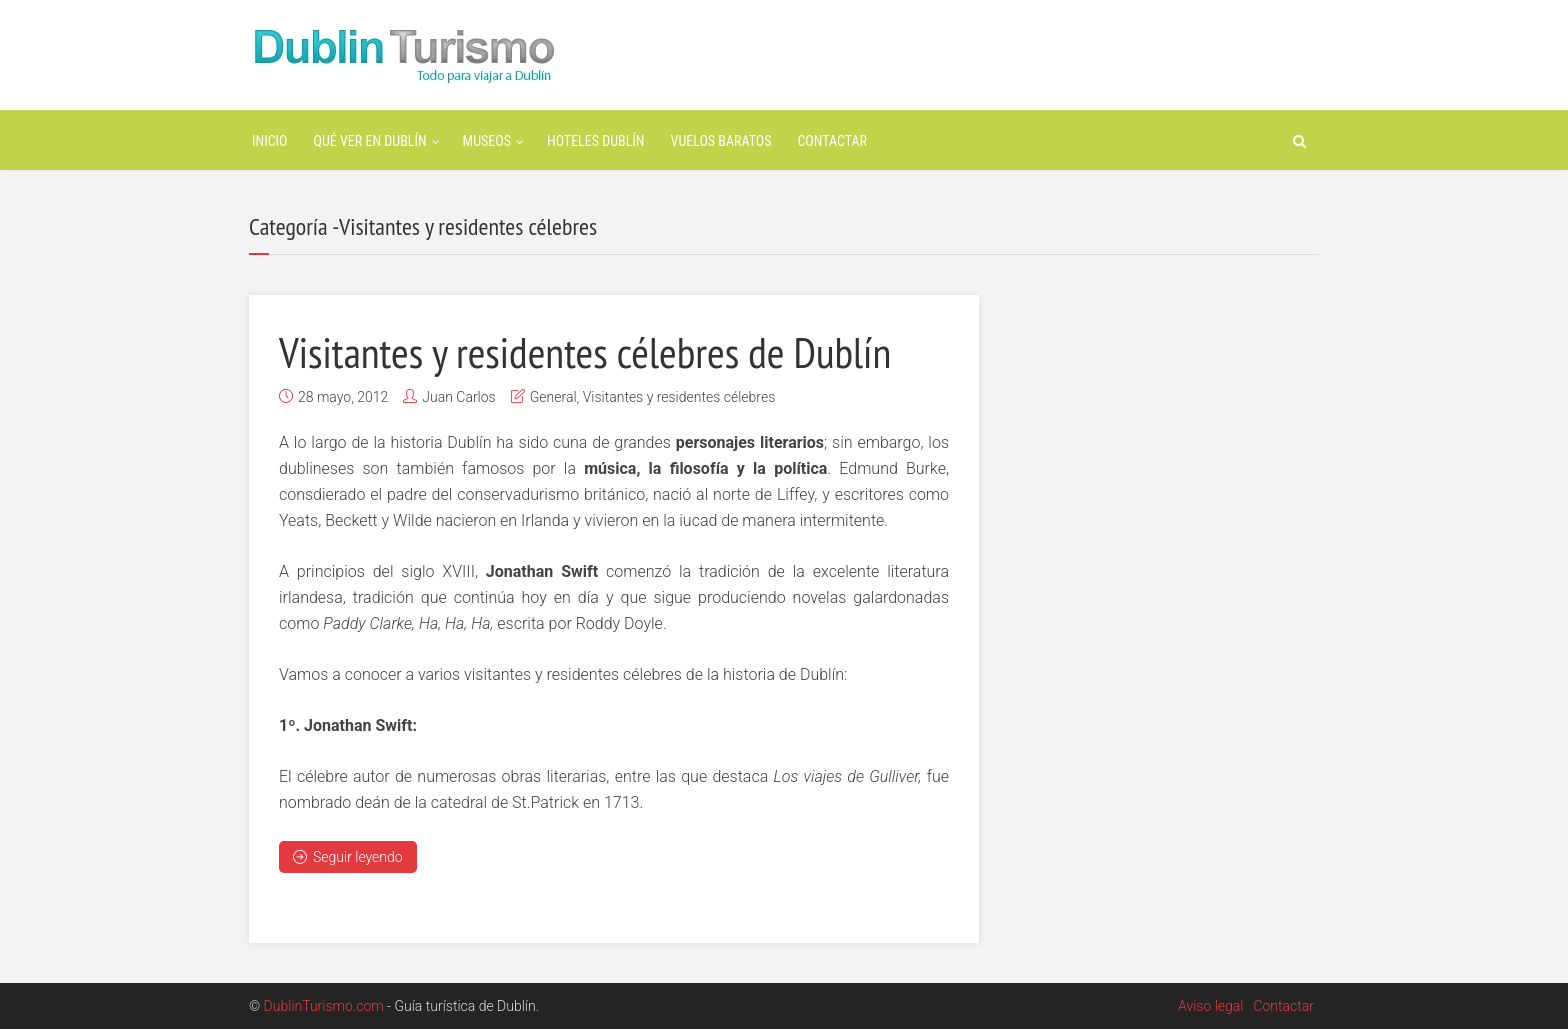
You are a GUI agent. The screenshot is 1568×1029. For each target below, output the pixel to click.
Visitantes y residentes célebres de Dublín (600, 351)
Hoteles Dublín (596, 141)
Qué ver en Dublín (370, 141)
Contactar (832, 141)
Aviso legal (1210, 1006)
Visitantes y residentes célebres (679, 397)
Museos (487, 141)
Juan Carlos (458, 397)
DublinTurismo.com (324, 1006)
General (553, 397)
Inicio (270, 141)
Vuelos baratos (721, 141)
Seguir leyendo (348, 857)
